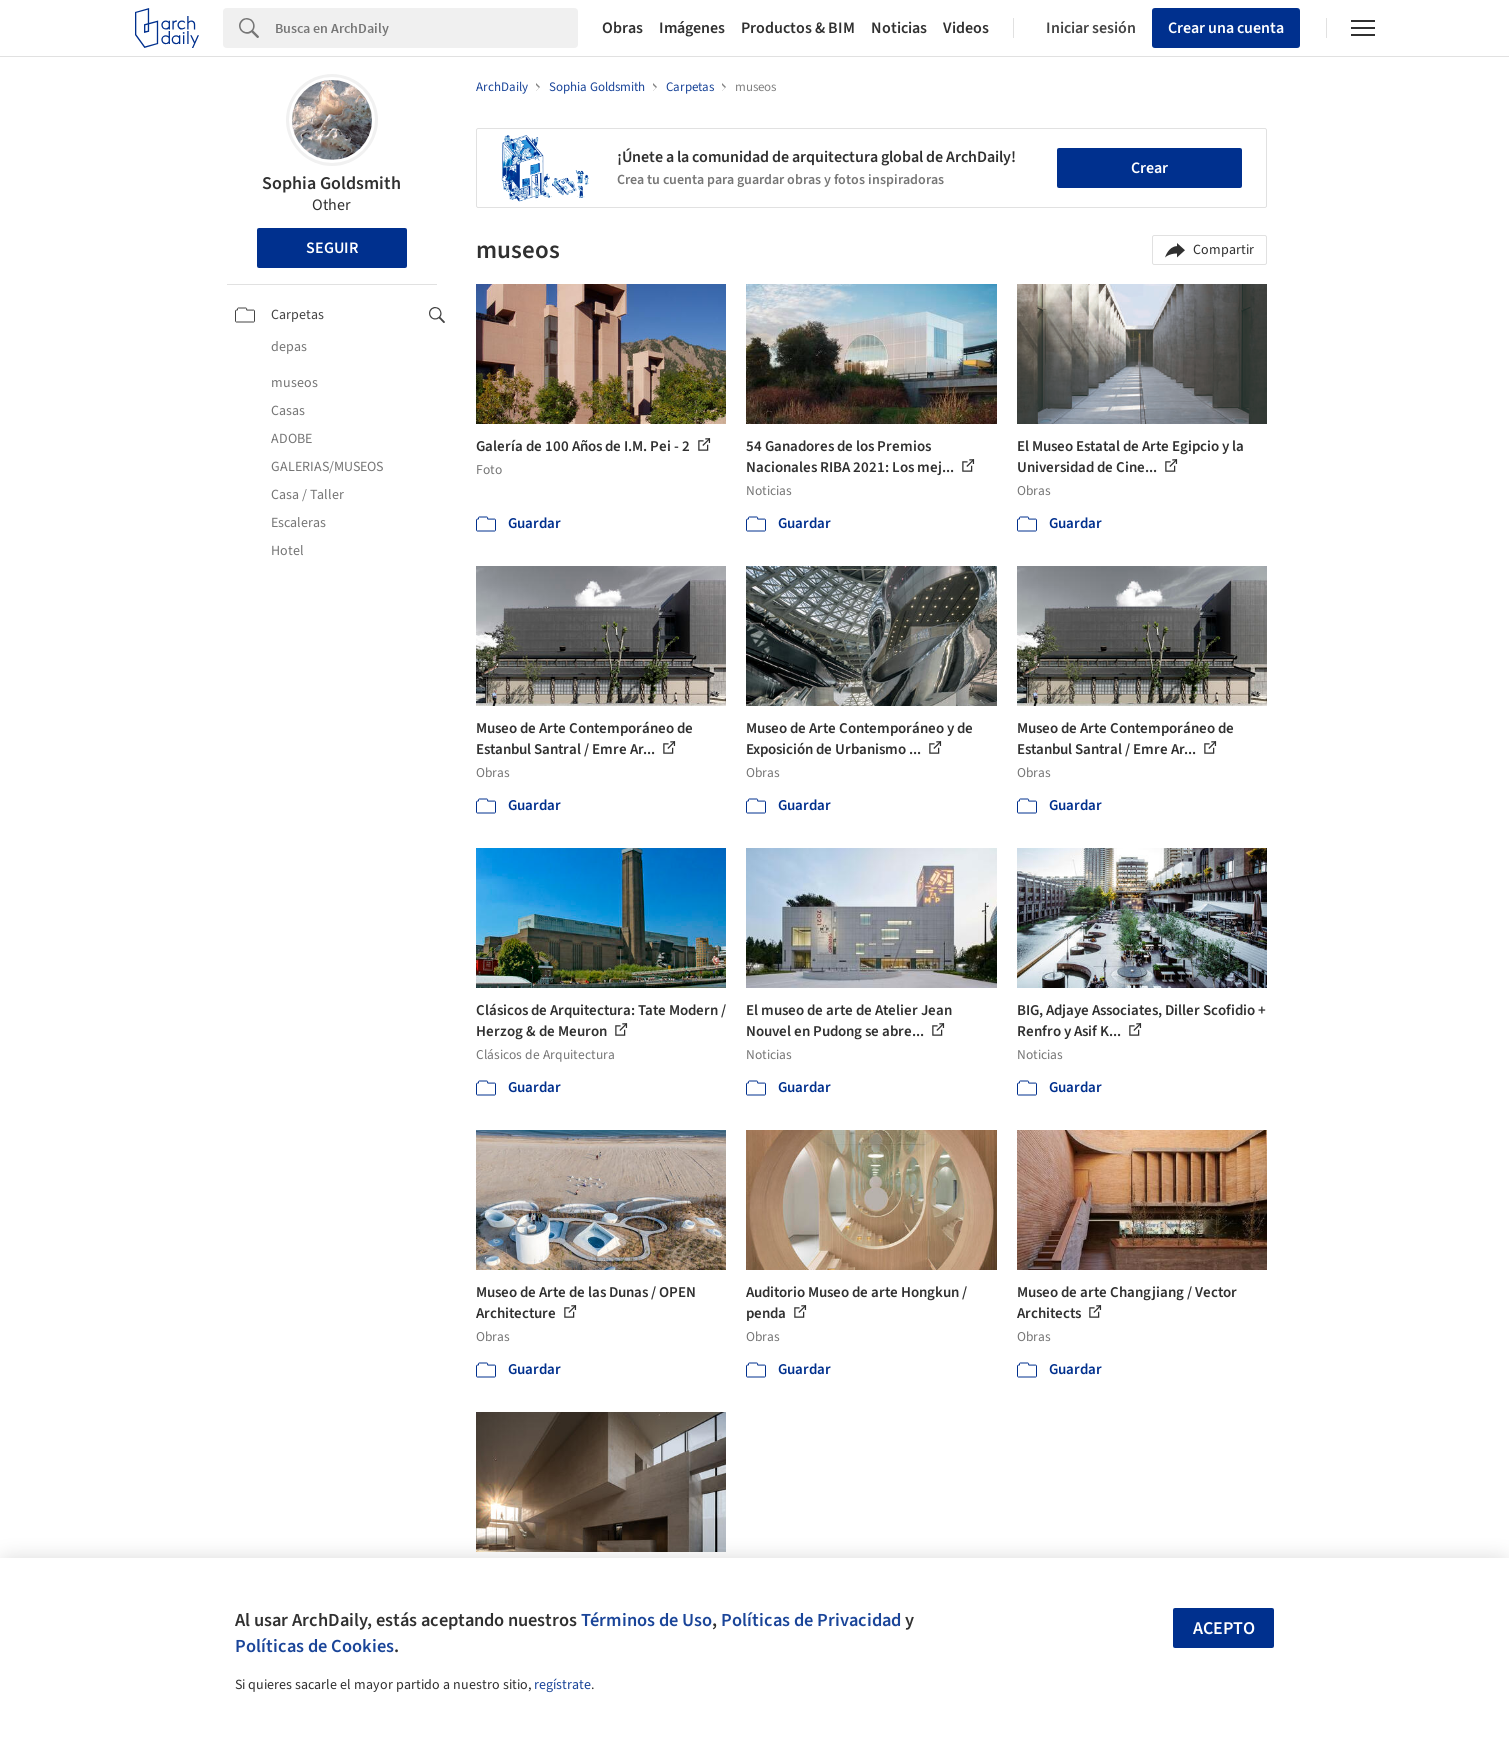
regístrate (562, 1685)
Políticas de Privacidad (811, 1620)
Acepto (1224, 1628)
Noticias (899, 28)
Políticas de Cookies (314, 1646)
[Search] (426, 28)
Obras (622, 28)
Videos (966, 28)
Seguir (332, 248)
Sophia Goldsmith (331, 183)
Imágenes (692, 28)
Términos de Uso (646, 1620)
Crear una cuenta (1226, 28)
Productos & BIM (798, 28)
